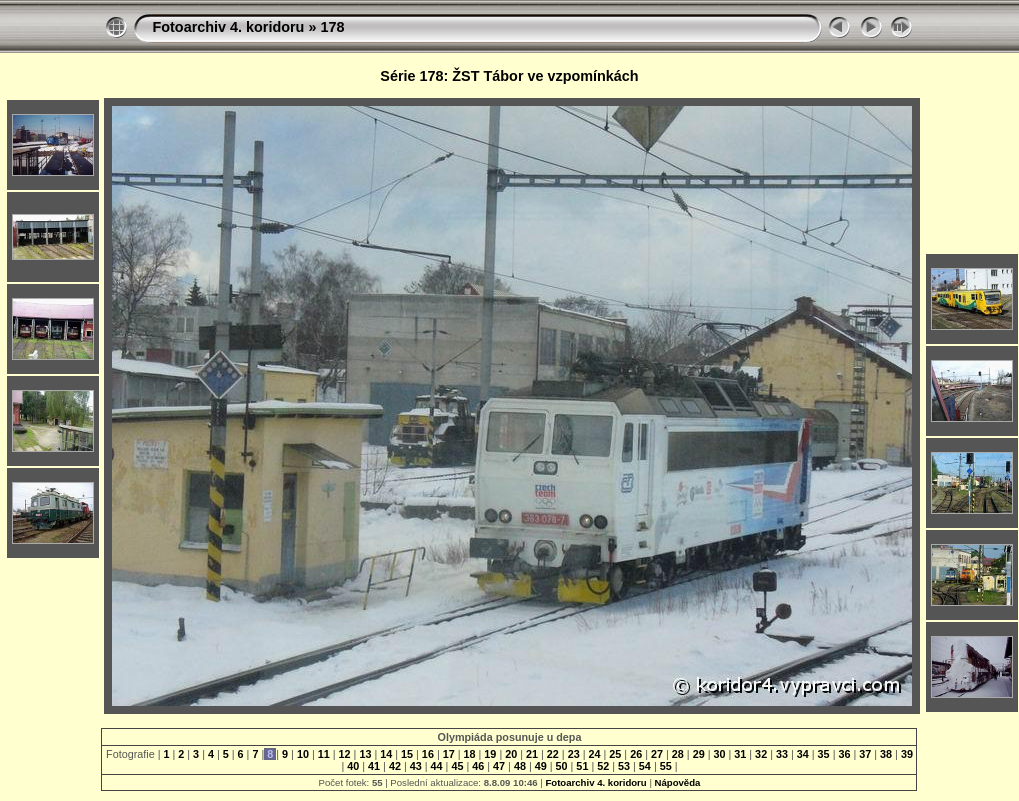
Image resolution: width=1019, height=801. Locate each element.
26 (636, 754)
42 (395, 766)
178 (332, 27)
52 (603, 766)
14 (386, 754)
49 (541, 766)
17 (449, 754)
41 (374, 766)
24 (595, 754)
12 (345, 754)
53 (624, 766)
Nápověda (678, 782)
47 (499, 766)
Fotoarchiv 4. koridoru (228, 27)
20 (511, 754)
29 (699, 754)
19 (490, 754)
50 (562, 766)
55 (666, 766)
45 (457, 766)
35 (824, 754)
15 (407, 754)
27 (657, 754)
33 (782, 754)
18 (470, 754)
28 (678, 754)
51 (582, 766)
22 (553, 754)
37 (865, 754)
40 (353, 766)
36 (844, 754)
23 (574, 754)
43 (416, 766)
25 (615, 754)
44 (437, 766)
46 (478, 766)
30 (719, 754)
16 (428, 754)
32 (761, 754)
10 (303, 754)
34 (803, 754)
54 (645, 766)
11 (324, 754)
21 (532, 754)
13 (365, 754)
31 (740, 754)
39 (905, 754)
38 (886, 754)
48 (520, 766)
